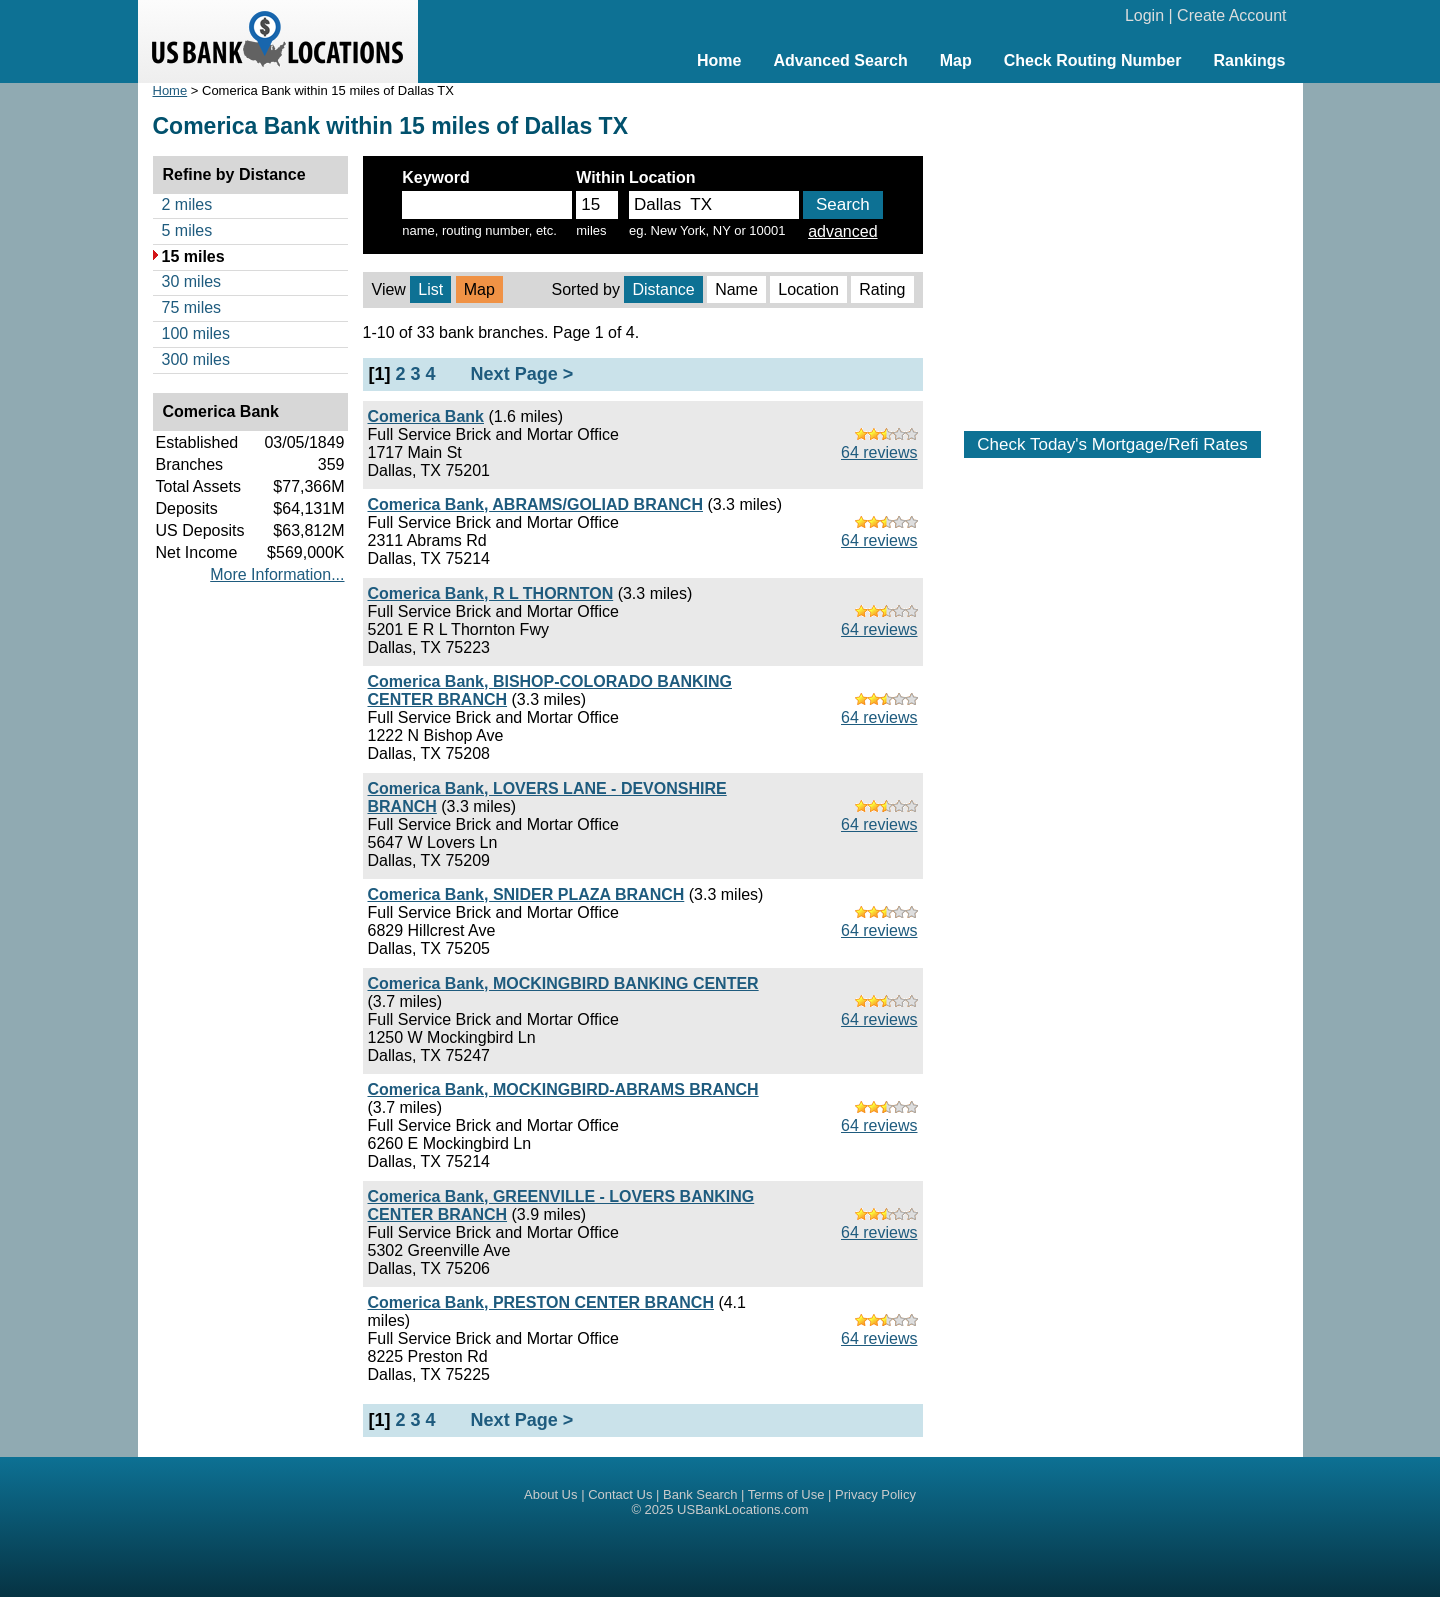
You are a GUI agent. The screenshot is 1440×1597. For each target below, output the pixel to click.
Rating (882, 289)
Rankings (1249, 60)
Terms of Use (786, 1494)
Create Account (1231, 15)
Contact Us (620, 1494)
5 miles (187, 230)
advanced (842, 231)
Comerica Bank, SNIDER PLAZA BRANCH (526, 894)
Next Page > (522, 374)
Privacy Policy (875, 1494)
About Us (550, 1494)
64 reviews (879, 452)
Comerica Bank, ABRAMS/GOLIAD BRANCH (535, 504)
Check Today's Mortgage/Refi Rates (1112, 444)
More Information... (277, 574)
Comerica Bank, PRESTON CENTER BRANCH (541, 1302)
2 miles (187, 204)
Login (1144, 15)
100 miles (196, 333)
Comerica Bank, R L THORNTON (491, 593)
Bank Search (700, 1494)
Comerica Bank (426, 416)
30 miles (192, 281)
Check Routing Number (1093, 60)
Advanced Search (840, 60)
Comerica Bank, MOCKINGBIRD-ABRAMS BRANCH (563, 1089)
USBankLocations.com (743, 1509)
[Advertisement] (1113, 247)
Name (736, 289)
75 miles (192, 307)
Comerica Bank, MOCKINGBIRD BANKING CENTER (563, 983)
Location (808, 289)
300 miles (196, 359)
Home (719, 60)
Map (956, 60)
